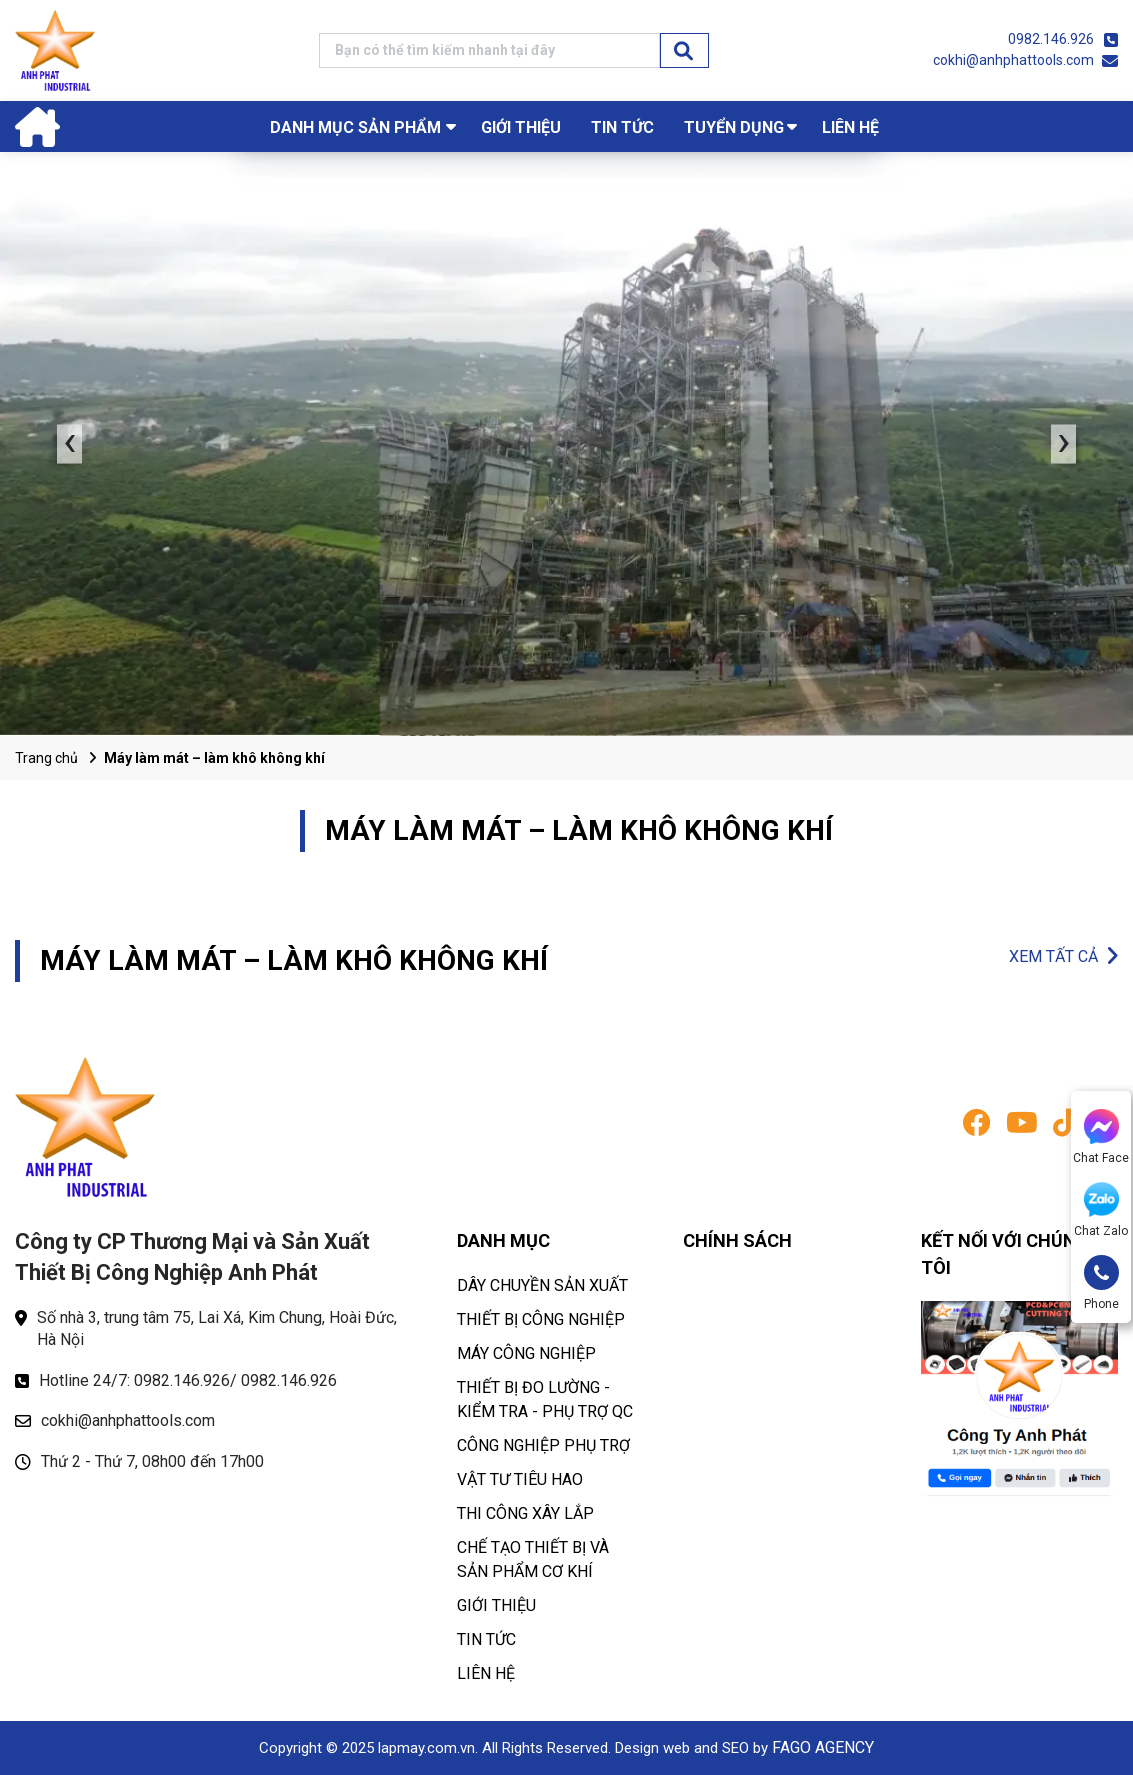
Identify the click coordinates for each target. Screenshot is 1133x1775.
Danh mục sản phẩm (355, 127)
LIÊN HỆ (850, 127)
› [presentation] (1064, 443)
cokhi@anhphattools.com (1013, 60)
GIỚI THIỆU (521, 127)
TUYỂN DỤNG (734, 127)
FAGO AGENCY (823, 1747)
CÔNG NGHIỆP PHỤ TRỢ (543, 1445)
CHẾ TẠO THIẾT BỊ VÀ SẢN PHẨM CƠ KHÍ (533, 1559)
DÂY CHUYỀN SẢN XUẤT (542, 1285)
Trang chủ (46, 758)
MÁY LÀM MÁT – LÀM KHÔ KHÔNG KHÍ (294, 960)
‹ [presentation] (70, 443)
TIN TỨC (622, 127)
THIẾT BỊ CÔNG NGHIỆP (541, 1319)
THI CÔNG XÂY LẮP (525, 1513)
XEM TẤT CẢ (1053, 956)
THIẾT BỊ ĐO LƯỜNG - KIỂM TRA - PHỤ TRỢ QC (545, 1399)
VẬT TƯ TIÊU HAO (520, 1479)
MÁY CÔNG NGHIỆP (526, 1353)
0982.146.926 (1051, 39)
